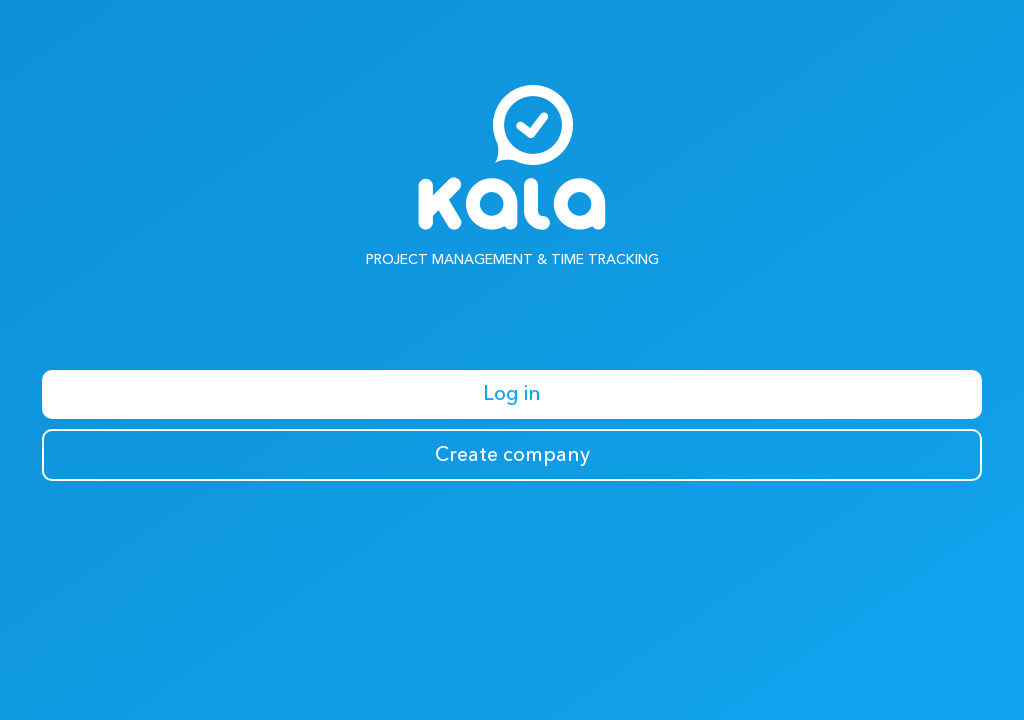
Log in (512, 393)
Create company (512, 454)
